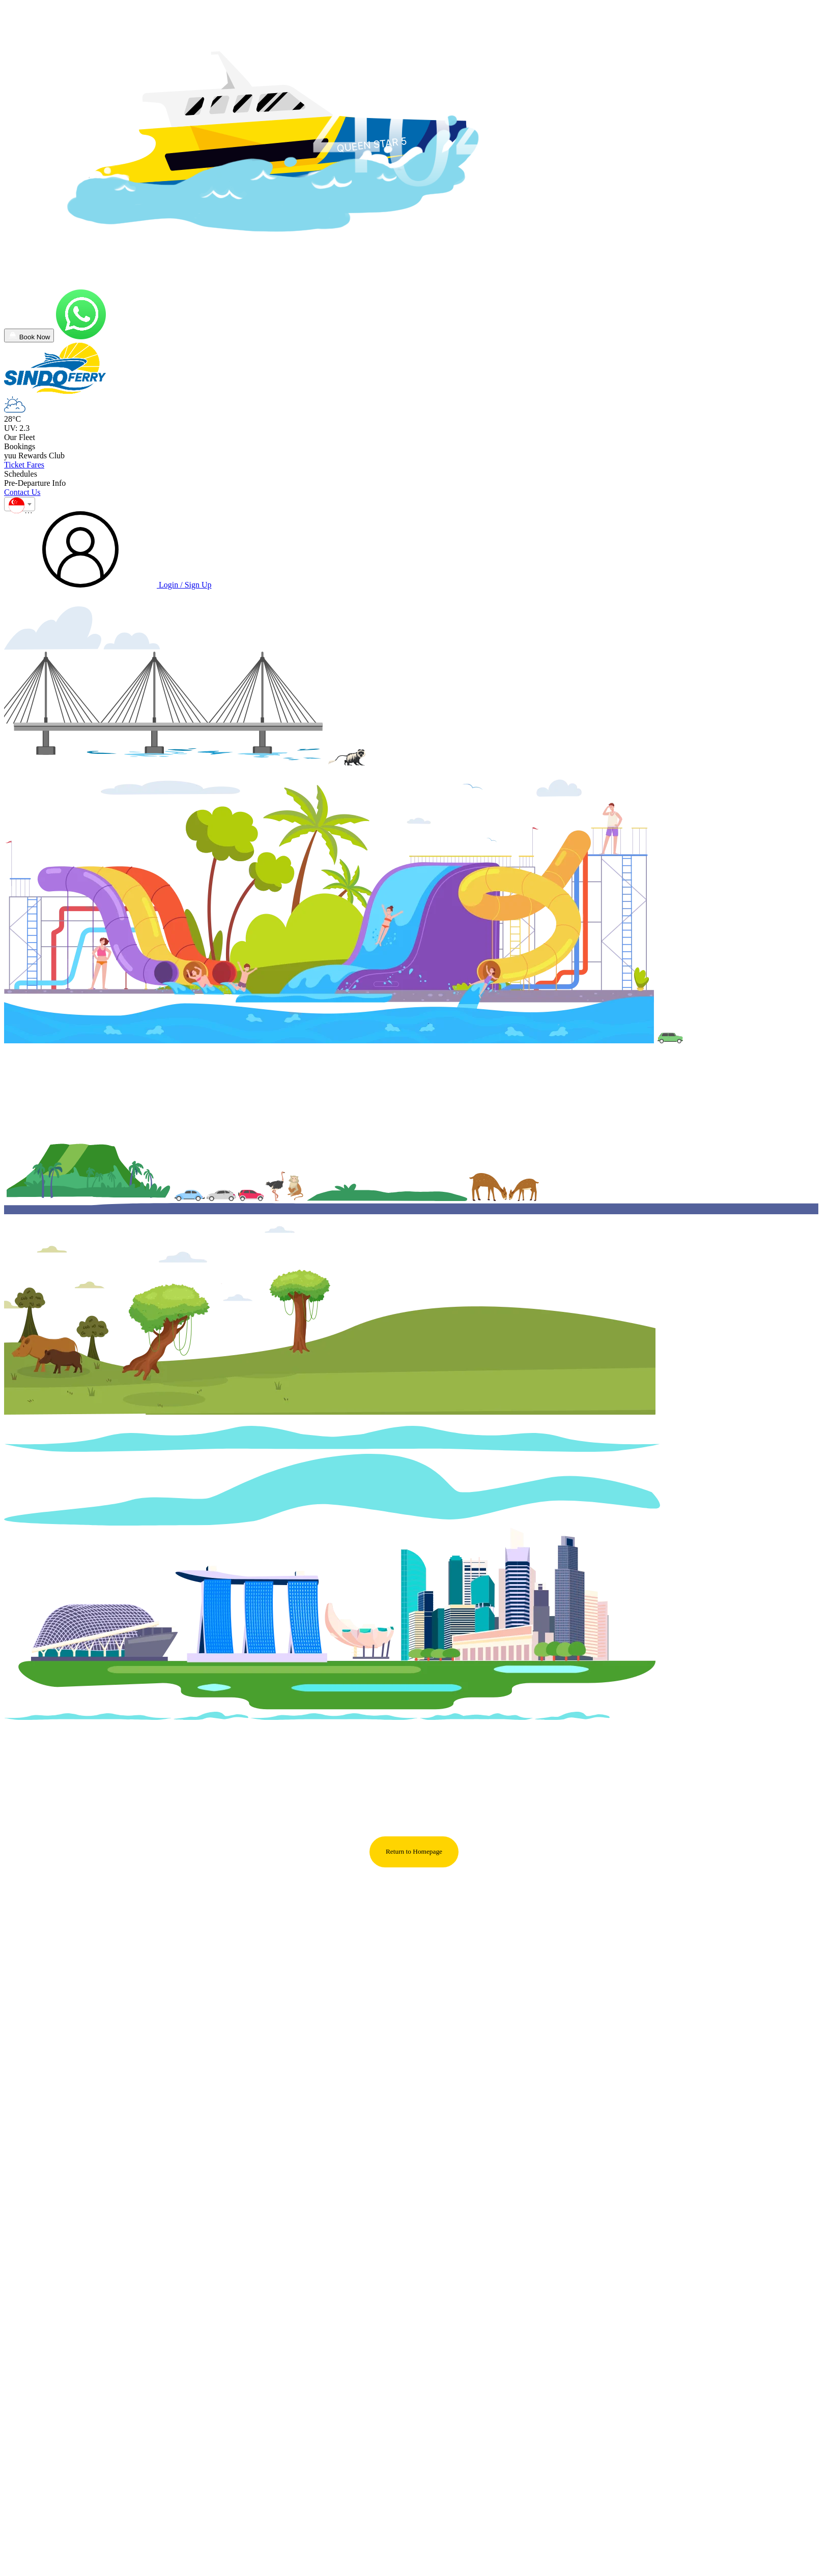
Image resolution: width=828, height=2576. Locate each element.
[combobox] (19, 504)
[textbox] (20, 507)
